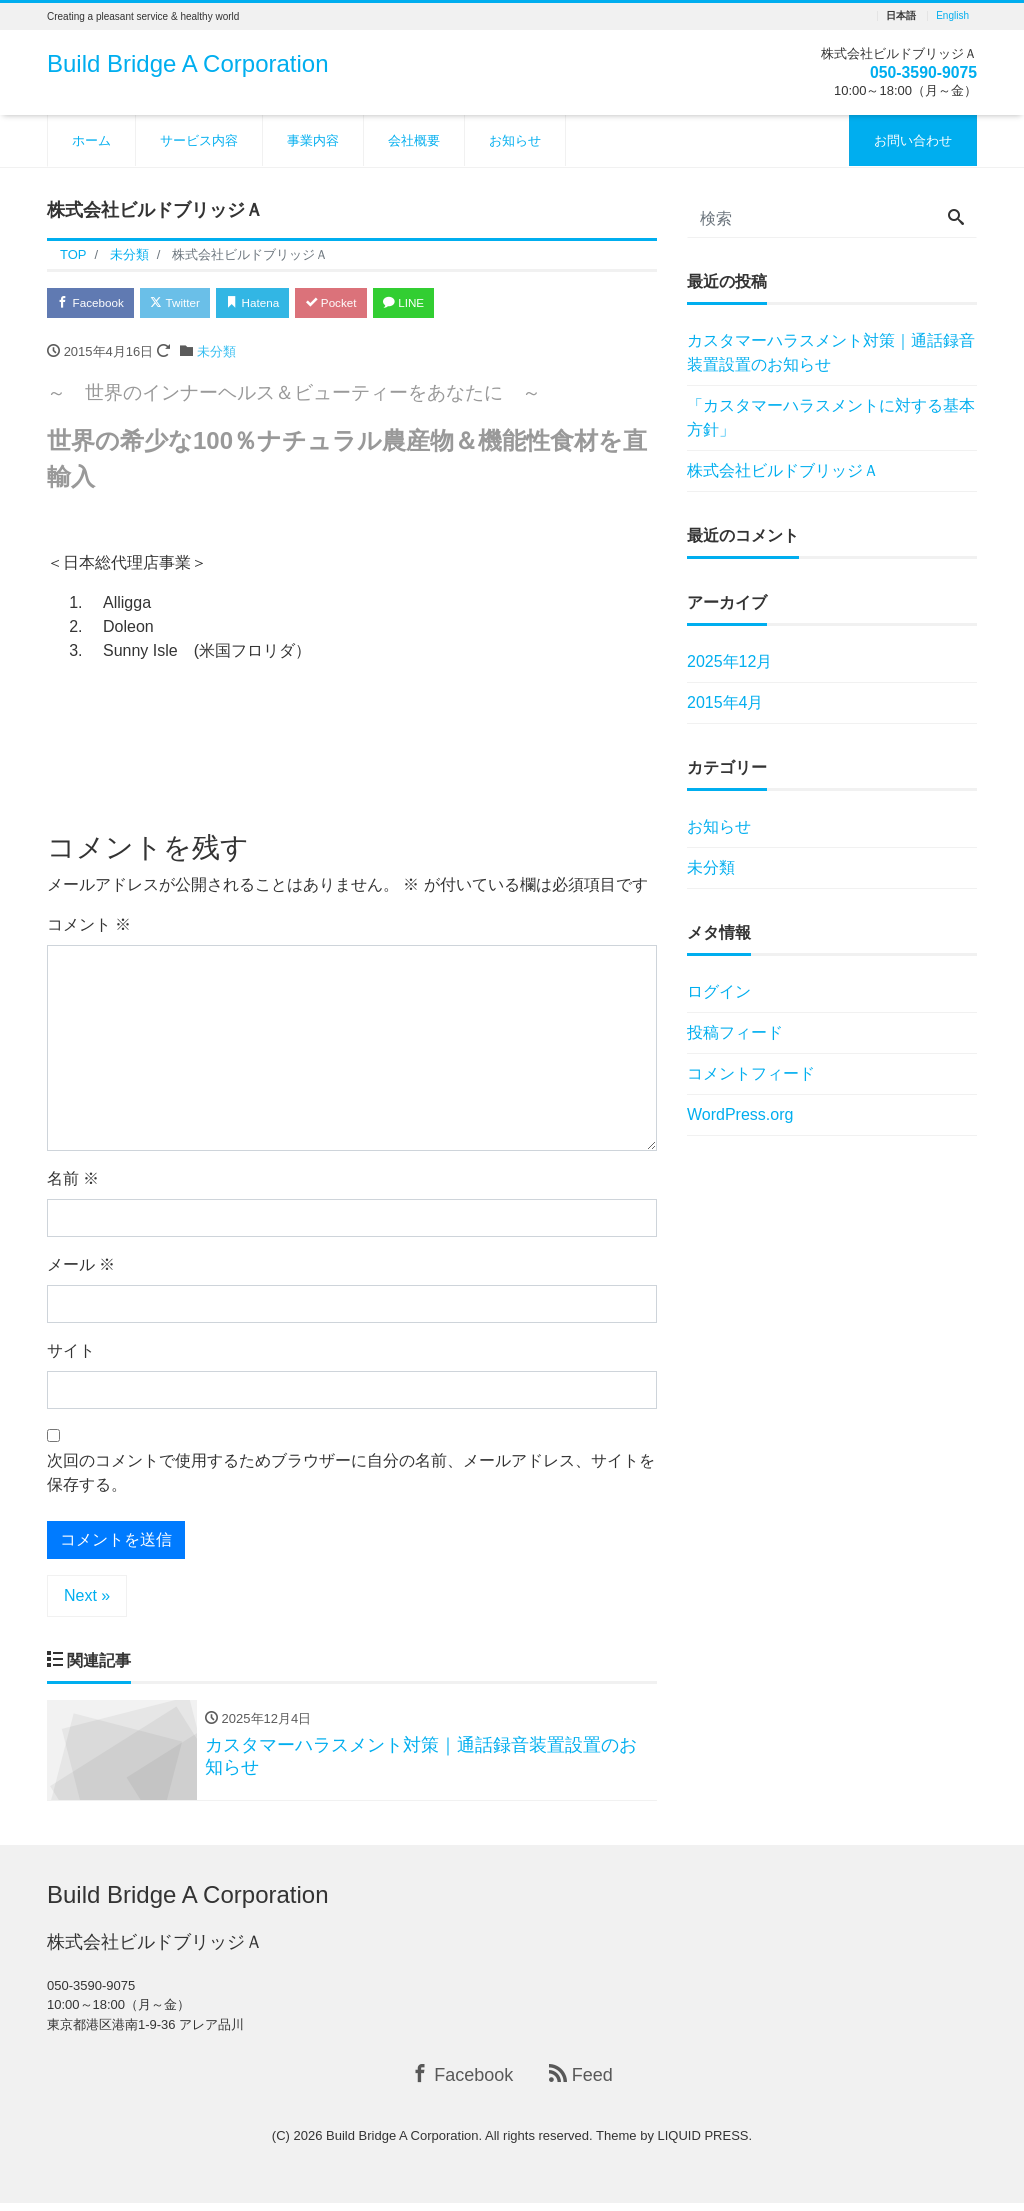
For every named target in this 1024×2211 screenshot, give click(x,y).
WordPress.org (740, 1114)
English (952, 16)
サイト (71, 1354)
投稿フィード (735, 1032)
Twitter (193, 304)
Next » (87, 1599)
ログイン (719, 991)
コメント (89, 928)
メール (81, 1268)
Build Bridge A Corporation (188, 63)
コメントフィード (751, 1073)
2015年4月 (725, 702)
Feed (581, 2081)
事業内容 (313, 140)
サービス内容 (199, 140)
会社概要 (414, 140)
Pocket (373, 304)
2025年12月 (729, 661)
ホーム (91, 140)
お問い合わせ (913, 140)
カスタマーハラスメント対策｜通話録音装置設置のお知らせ (831, 352)
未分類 (216, 355)
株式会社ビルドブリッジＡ (783, 470)
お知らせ (515, 140)
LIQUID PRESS (703, 2142)
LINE (457, 304)
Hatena (283, 304)
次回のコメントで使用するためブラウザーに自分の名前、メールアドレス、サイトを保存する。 (351, 1476)
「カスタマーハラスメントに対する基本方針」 (831, 417)
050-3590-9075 (916, 72)
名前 (73, 1182)
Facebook (97, 304)
